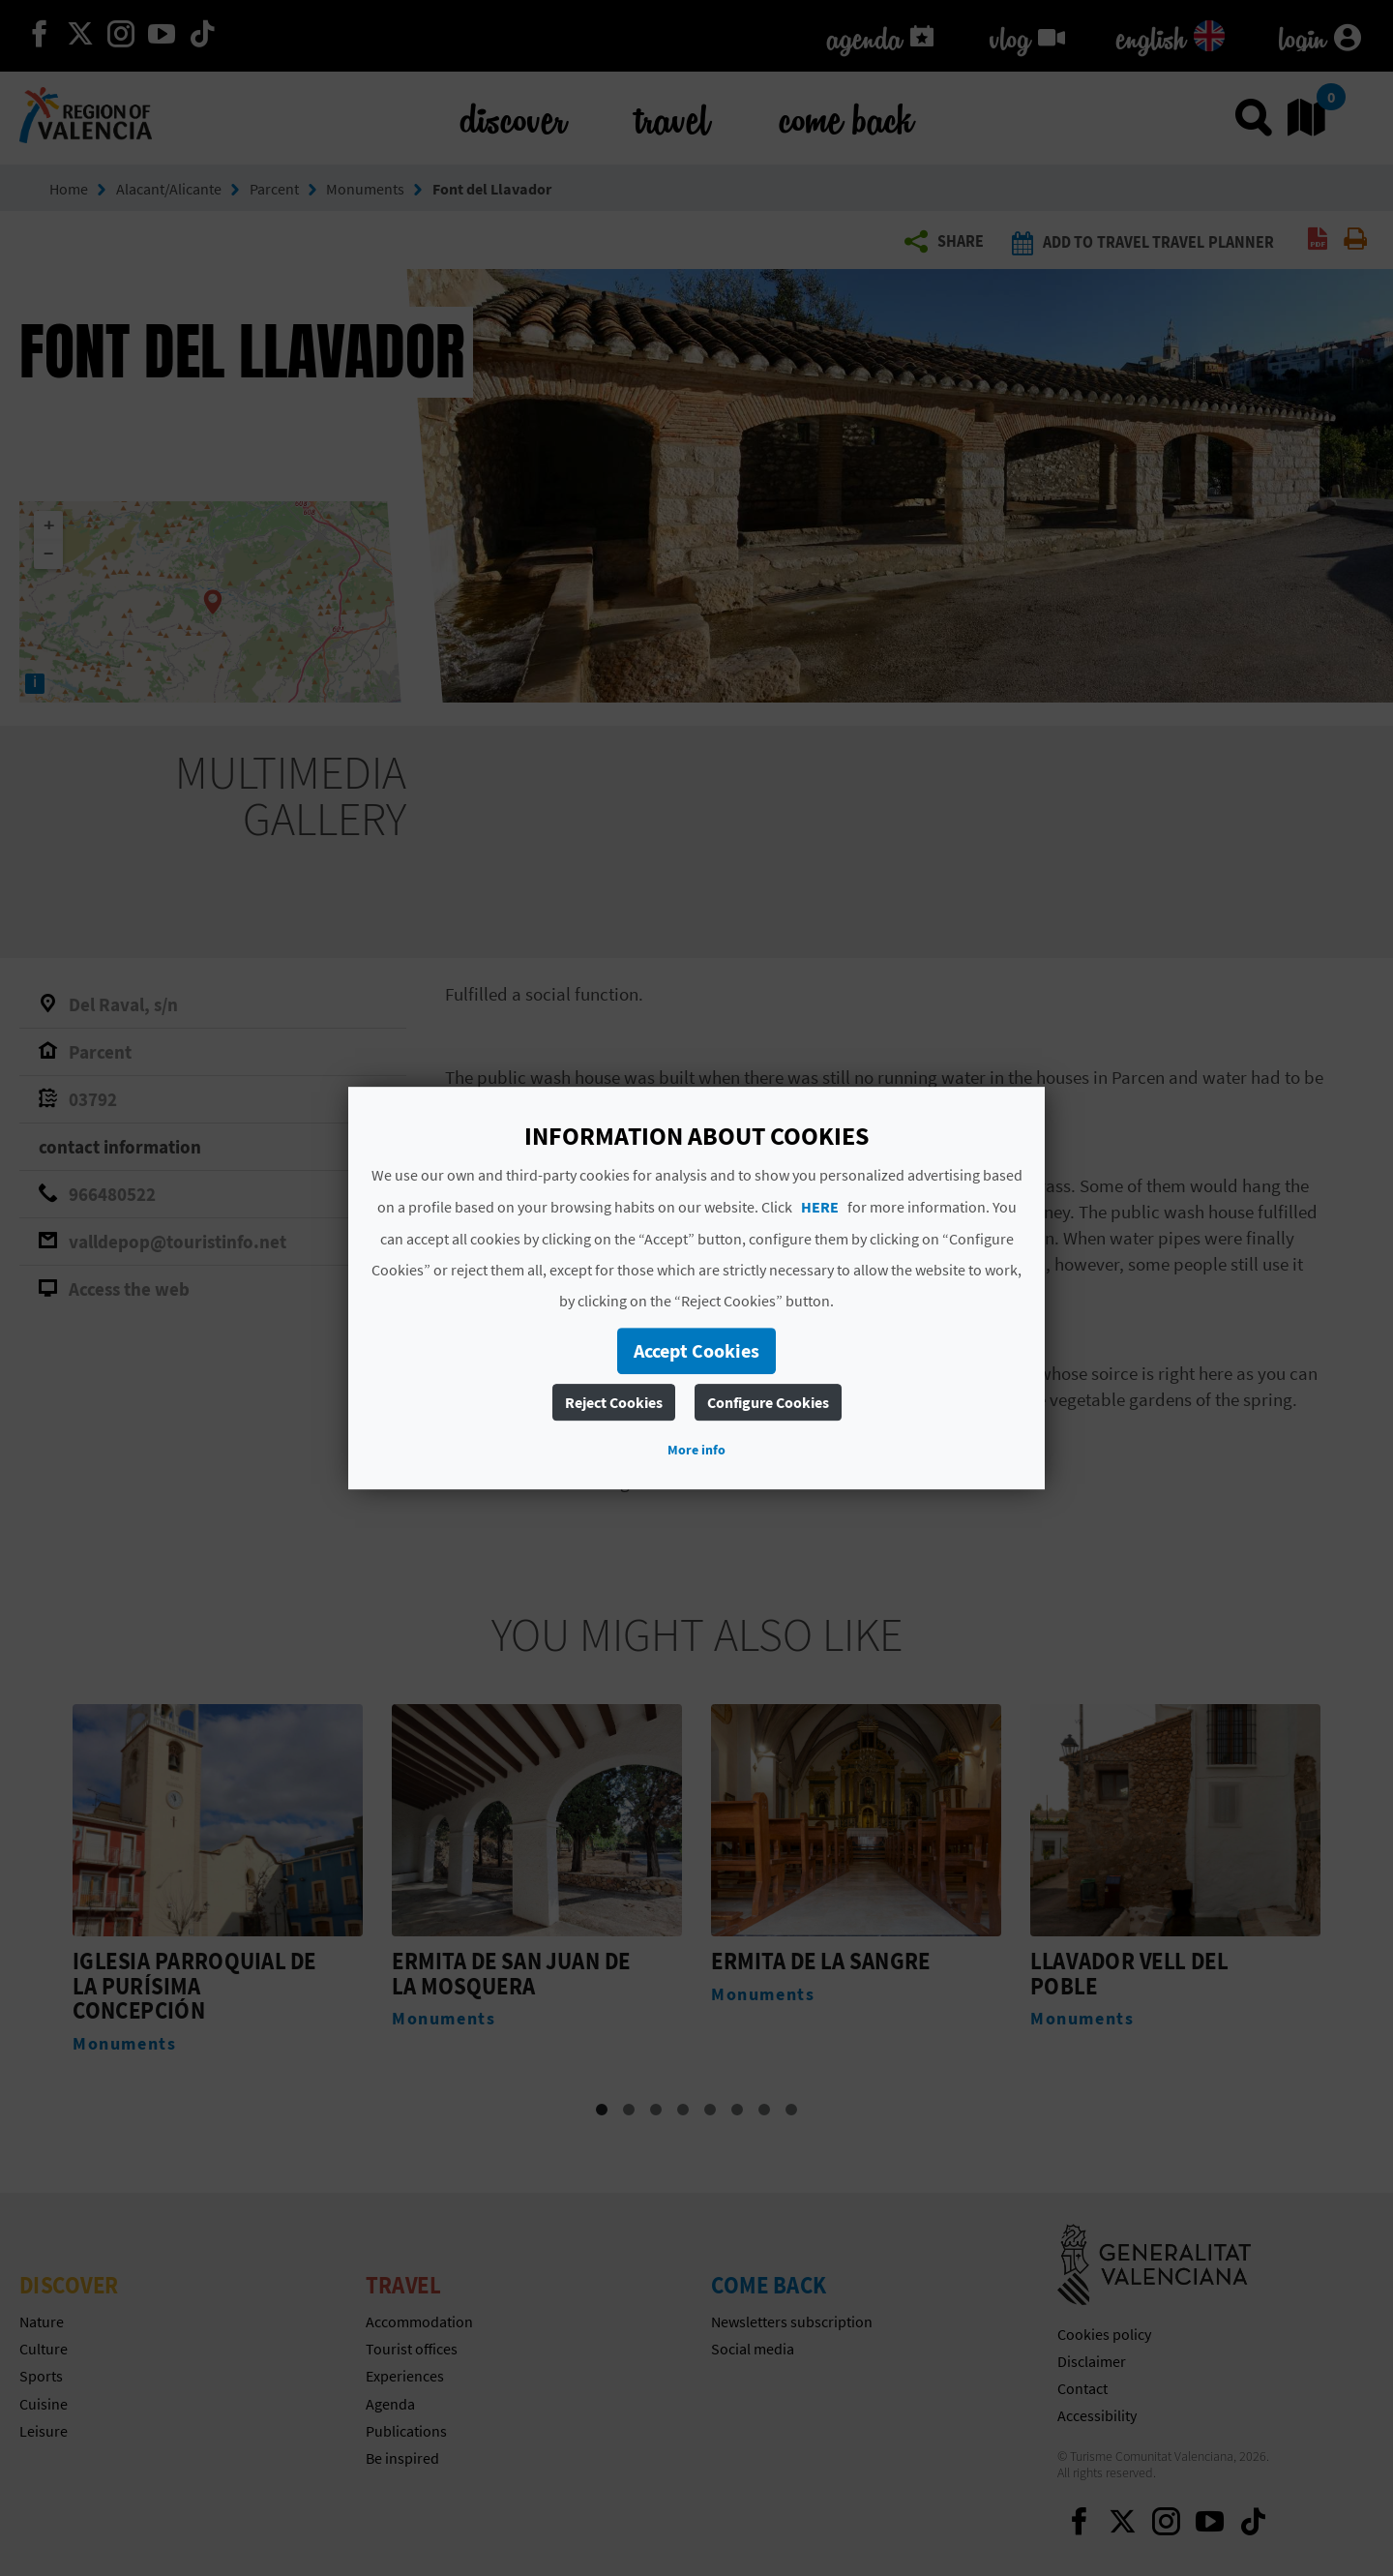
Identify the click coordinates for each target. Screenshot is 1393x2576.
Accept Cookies (696, 1350)
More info (696, 1449)
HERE (820, 1206)
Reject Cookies (614, 1402)
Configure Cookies (768, 1402)
